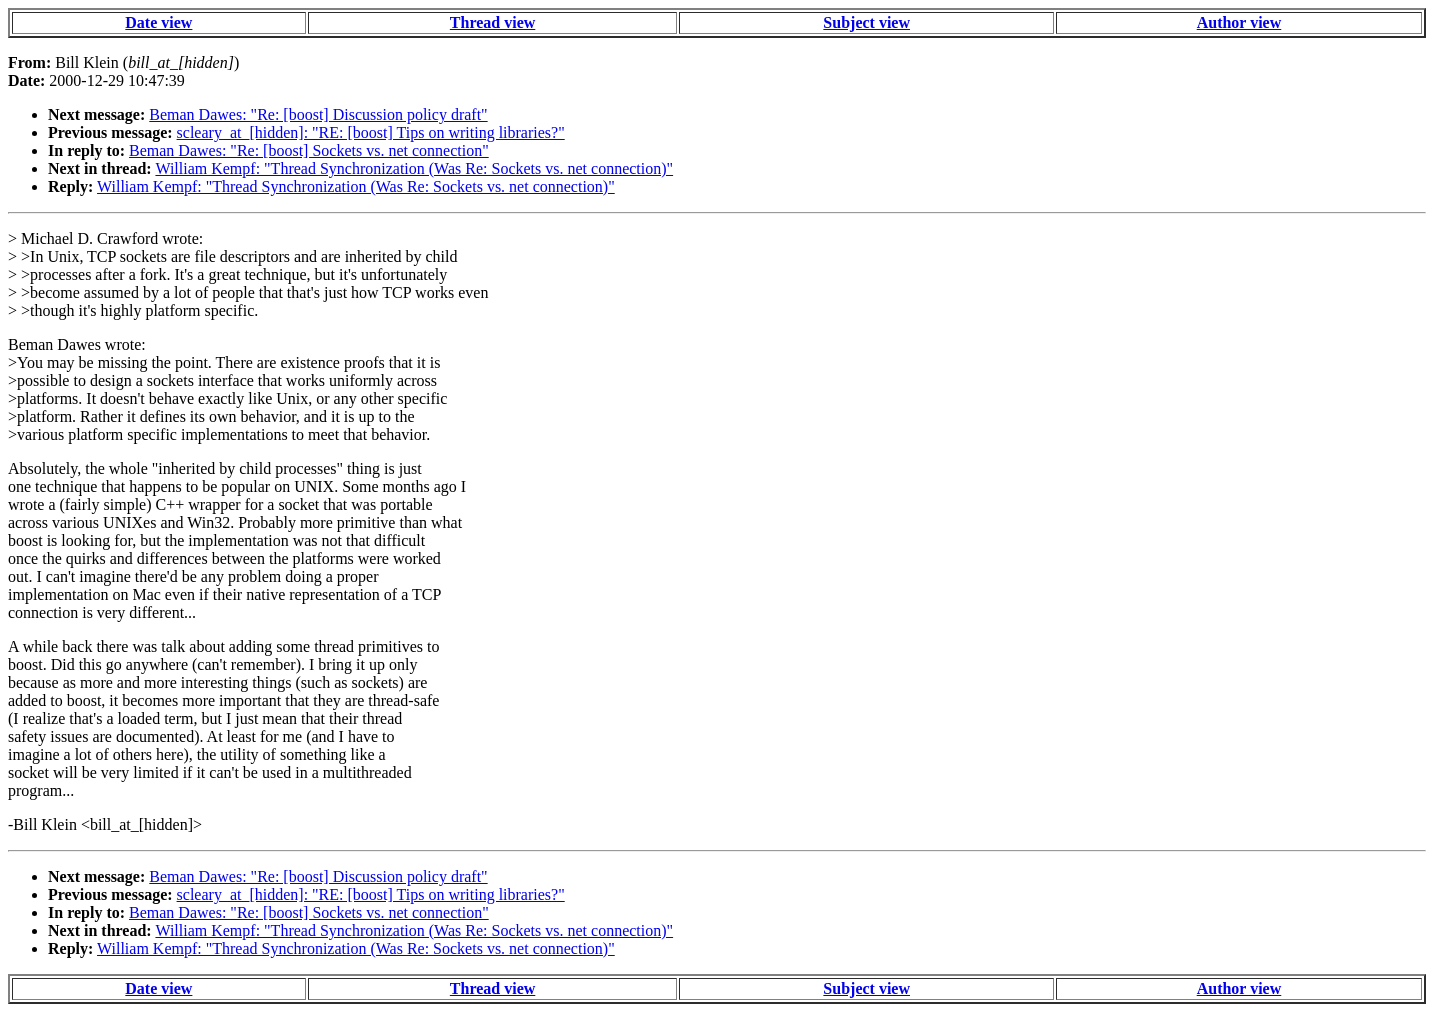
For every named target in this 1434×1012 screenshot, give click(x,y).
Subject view (866, 22)
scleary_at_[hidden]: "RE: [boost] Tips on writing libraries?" (371, 132)
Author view (1239, 22)
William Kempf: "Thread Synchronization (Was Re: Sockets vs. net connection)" (414, 168)
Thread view (492, 22)
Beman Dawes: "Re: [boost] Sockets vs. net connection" (309, 150)
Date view (158, 22)
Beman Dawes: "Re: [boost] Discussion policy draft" (318, 114)
